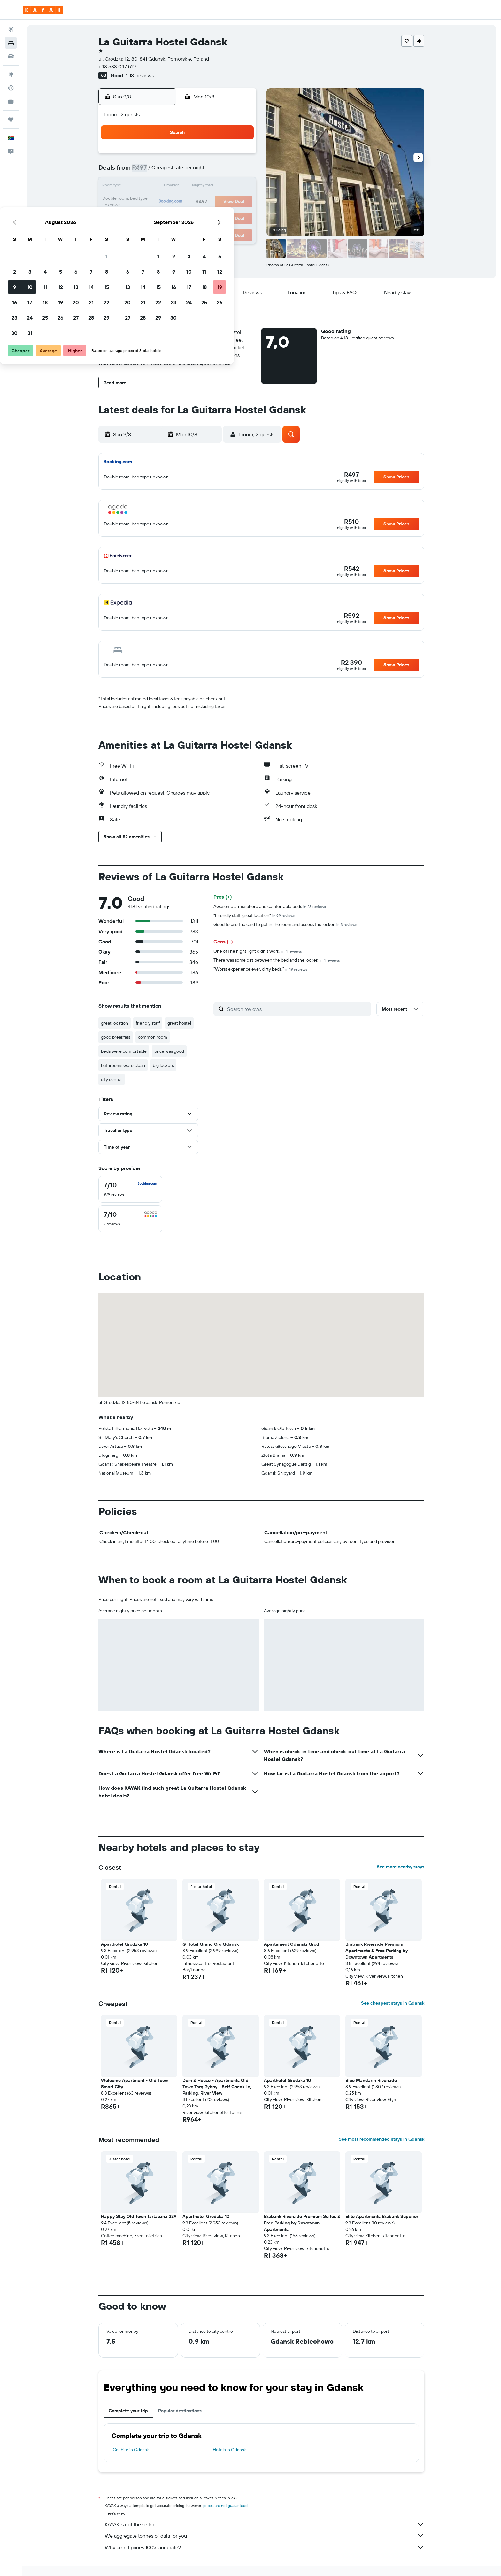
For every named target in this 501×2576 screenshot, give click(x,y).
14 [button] (224, 186)
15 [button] (240, 186)
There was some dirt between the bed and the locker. (277, 960)
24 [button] (163, 217)
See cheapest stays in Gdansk (393, 2003)
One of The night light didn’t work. (258, 951)
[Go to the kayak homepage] (43, 10)
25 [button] (178, 217)
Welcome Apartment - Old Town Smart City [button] (135, 2083)
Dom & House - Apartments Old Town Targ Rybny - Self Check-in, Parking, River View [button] (217, 2086)
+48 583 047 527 (118, 66)
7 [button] (224, 171)
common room (152, 1037)
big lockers (163, 1065)
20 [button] (209, 202)
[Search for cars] (11, 56)
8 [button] (240, 171)
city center (111, 1079)
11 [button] (179, 186)
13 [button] (209, 186)
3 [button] (163, 171)
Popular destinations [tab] (180, 2411)
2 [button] (148, 171)
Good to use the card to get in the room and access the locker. (286, 924)
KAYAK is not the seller (265, 2524)
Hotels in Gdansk (229, 2450)
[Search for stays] (11, 42)
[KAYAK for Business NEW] (11, 101)
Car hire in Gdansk (131, 2450)
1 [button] (240, 156)
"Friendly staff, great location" (255, 915)
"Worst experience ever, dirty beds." (261, 969)
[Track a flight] (11, 87)
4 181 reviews (140, 75)
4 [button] (178, 171)
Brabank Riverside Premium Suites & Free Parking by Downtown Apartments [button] (302, 2223)
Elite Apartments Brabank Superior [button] (382, 2216)
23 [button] (148, 217)
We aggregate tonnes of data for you (265, 2536)
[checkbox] (131, 1189)
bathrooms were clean (123, 1065)
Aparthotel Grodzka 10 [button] (124, 1944)
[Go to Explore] (11, 74)
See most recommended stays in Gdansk (382, 2139)
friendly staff (148, 1023)
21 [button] (224, 202)
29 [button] (240, 217)
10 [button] (163, 186)
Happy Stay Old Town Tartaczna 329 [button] (139, 2216)
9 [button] (148, 186)
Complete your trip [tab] (128, 2411)
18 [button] (178, 202)
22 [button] (240, 202)
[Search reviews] (298, 1009)
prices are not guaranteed (226, 2505)
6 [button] (209, 171)
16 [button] (148, 202)
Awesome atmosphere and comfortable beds (270, 906)
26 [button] (194, 217)
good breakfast (116, 1037)
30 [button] (148, 232)
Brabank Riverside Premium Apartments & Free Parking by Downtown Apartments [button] (377, 1950)
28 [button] (224, 217)
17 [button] (163, 202)
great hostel (179, 1023)
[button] (11, 10)
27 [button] (209, 217)
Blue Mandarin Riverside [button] (371, 2080)
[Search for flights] (11, 29)
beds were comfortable (124, 1051)
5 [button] (194, 171)
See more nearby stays (401, 1867)
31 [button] (163, 232)
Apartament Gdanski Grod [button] (292, 1944)
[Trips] (11, 119)
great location (114, 1023)
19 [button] (194, 202)
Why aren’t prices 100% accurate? (265, 2547)
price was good (169, 1051)
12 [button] (194, 186)
